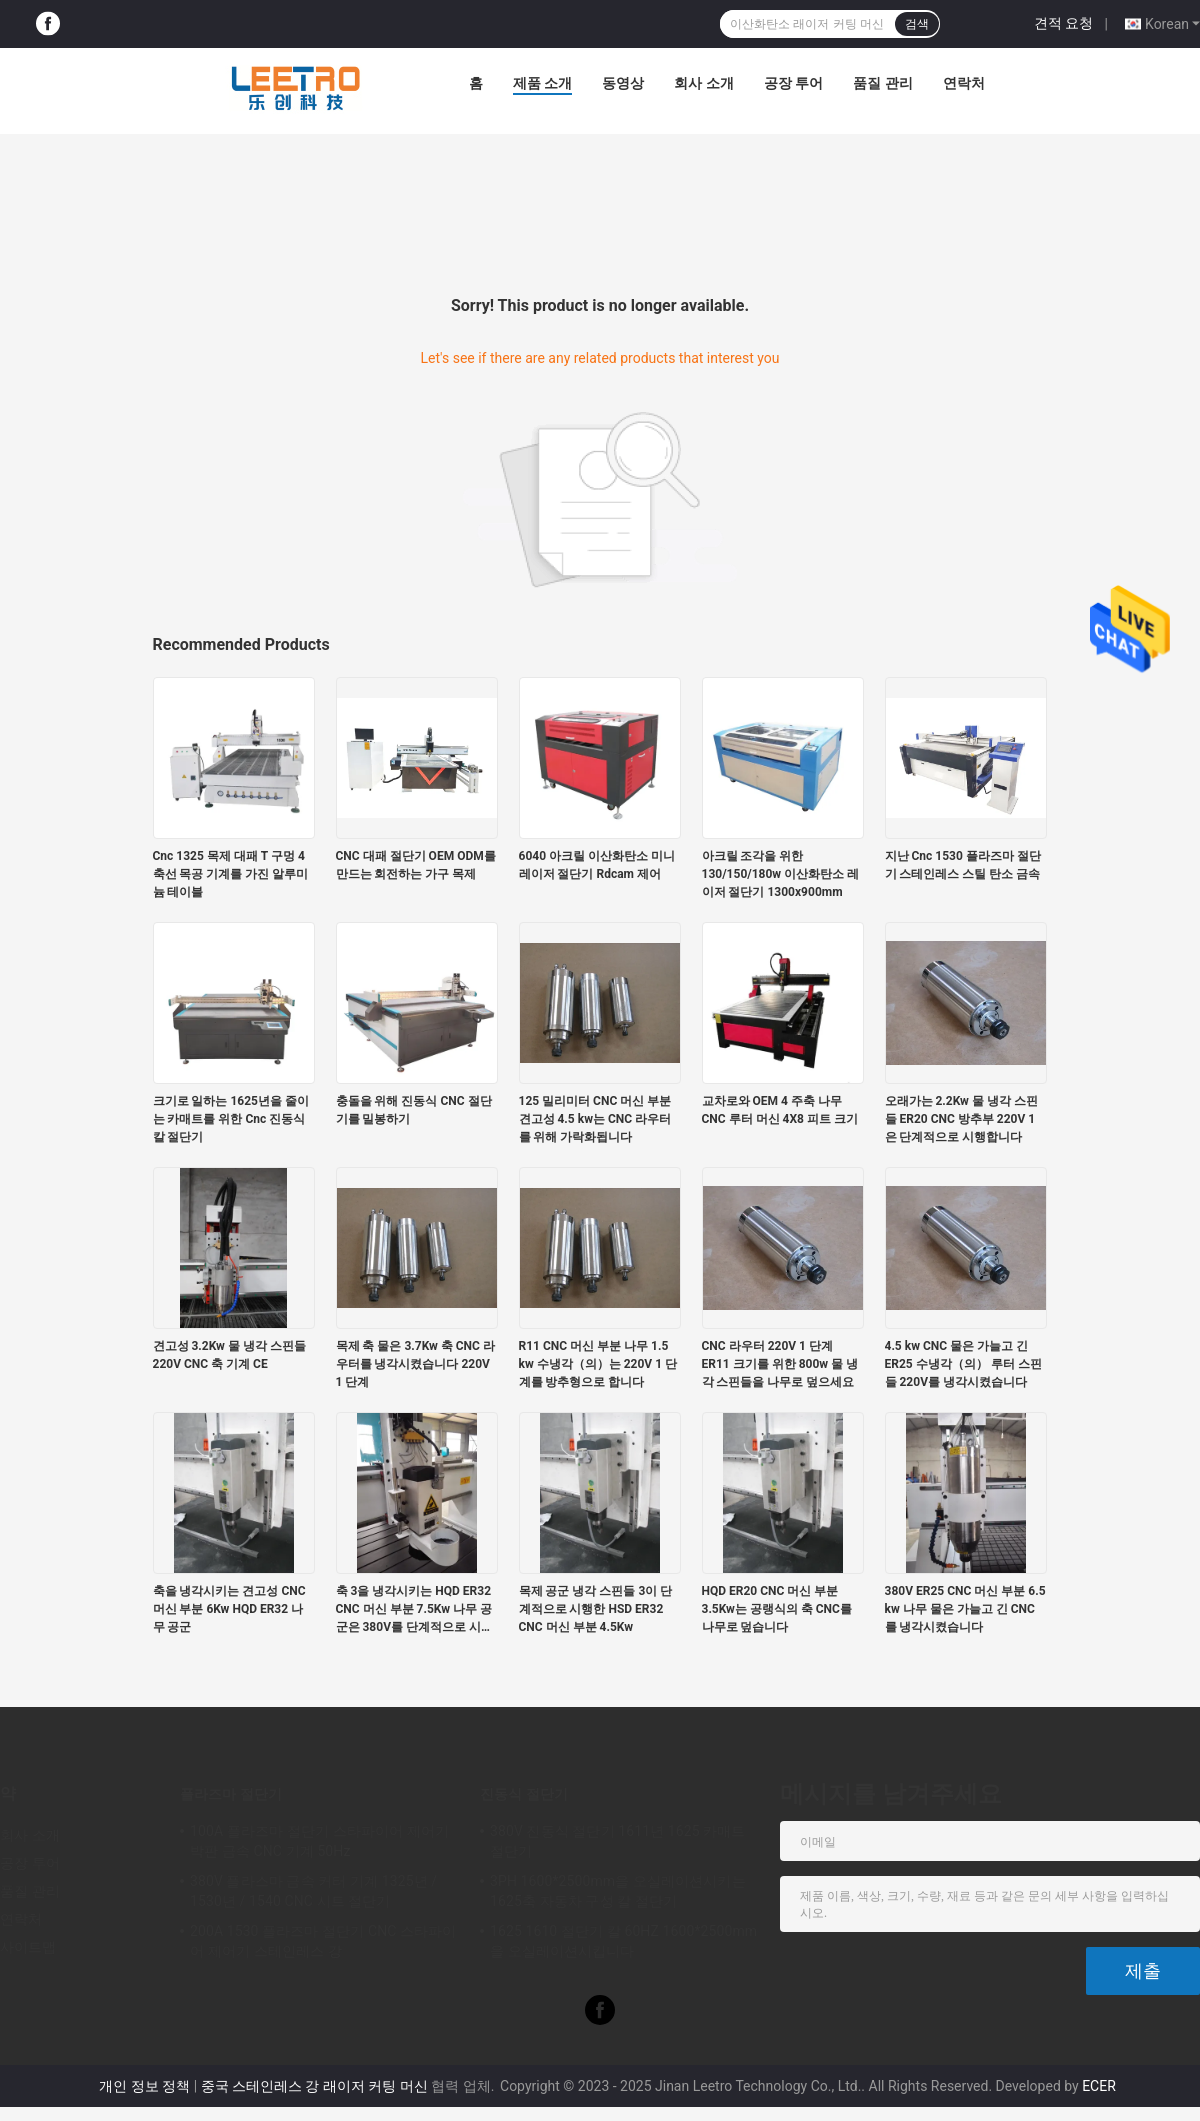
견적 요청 (1063, 23)
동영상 (623, 83)
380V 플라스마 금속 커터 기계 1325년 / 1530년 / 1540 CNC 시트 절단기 (313, 1891)
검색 (917, 24)
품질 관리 (882, 83)
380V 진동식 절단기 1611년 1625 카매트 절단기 (618, 1841)
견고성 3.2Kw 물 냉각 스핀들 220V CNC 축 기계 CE (229, 1355)
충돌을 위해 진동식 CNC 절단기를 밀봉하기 (414, 1110)
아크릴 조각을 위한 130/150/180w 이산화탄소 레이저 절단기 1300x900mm (781, 874)
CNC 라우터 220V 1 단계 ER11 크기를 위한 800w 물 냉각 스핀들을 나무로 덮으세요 (780, 1364)
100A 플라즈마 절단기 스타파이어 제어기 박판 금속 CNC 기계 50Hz (319, 1841)
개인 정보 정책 (144, 2086)
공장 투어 (793, 83)
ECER (1099, 2086)
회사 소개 (703, 83)
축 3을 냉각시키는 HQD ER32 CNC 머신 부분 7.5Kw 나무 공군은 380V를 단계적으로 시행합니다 (414, 1610)
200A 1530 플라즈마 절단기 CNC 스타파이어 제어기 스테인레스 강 (323, 1941)
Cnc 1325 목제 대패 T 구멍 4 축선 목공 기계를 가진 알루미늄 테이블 (231, 874)
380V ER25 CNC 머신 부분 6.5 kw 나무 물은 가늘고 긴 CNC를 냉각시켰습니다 (965, 1609)
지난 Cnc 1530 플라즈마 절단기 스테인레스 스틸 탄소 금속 (963, 865)
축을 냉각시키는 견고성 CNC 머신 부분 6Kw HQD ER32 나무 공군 (229, 1609)
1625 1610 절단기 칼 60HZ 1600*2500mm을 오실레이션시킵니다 (623, 1941)
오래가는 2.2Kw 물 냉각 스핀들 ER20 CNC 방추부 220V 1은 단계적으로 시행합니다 (961, 1119)
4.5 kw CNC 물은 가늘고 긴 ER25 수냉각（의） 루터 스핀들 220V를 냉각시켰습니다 (963, 1364)
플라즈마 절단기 (231, 1794)
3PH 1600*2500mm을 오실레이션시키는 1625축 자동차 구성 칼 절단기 (618, 1891)
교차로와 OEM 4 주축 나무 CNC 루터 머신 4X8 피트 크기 (780, 1110)
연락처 (964, 83)
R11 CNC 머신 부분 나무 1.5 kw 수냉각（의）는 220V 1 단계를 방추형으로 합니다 (598, 1364)
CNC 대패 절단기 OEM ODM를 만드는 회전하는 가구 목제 (416, 865)
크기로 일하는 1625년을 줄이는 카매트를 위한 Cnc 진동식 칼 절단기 (231, 1119)
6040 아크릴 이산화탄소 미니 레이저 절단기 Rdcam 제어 (597, 865)
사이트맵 (28, 1947)
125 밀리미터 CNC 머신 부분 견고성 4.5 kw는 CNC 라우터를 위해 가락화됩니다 (595, 1119)
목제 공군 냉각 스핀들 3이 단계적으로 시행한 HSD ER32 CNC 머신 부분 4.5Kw (596, 1609)
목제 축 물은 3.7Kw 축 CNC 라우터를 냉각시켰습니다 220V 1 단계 (415, 1364)
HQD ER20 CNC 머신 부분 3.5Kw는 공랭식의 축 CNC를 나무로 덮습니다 (777, 1609)
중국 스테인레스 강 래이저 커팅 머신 (314, 2086)
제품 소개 (542, 83)
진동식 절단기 (524, 1794)
